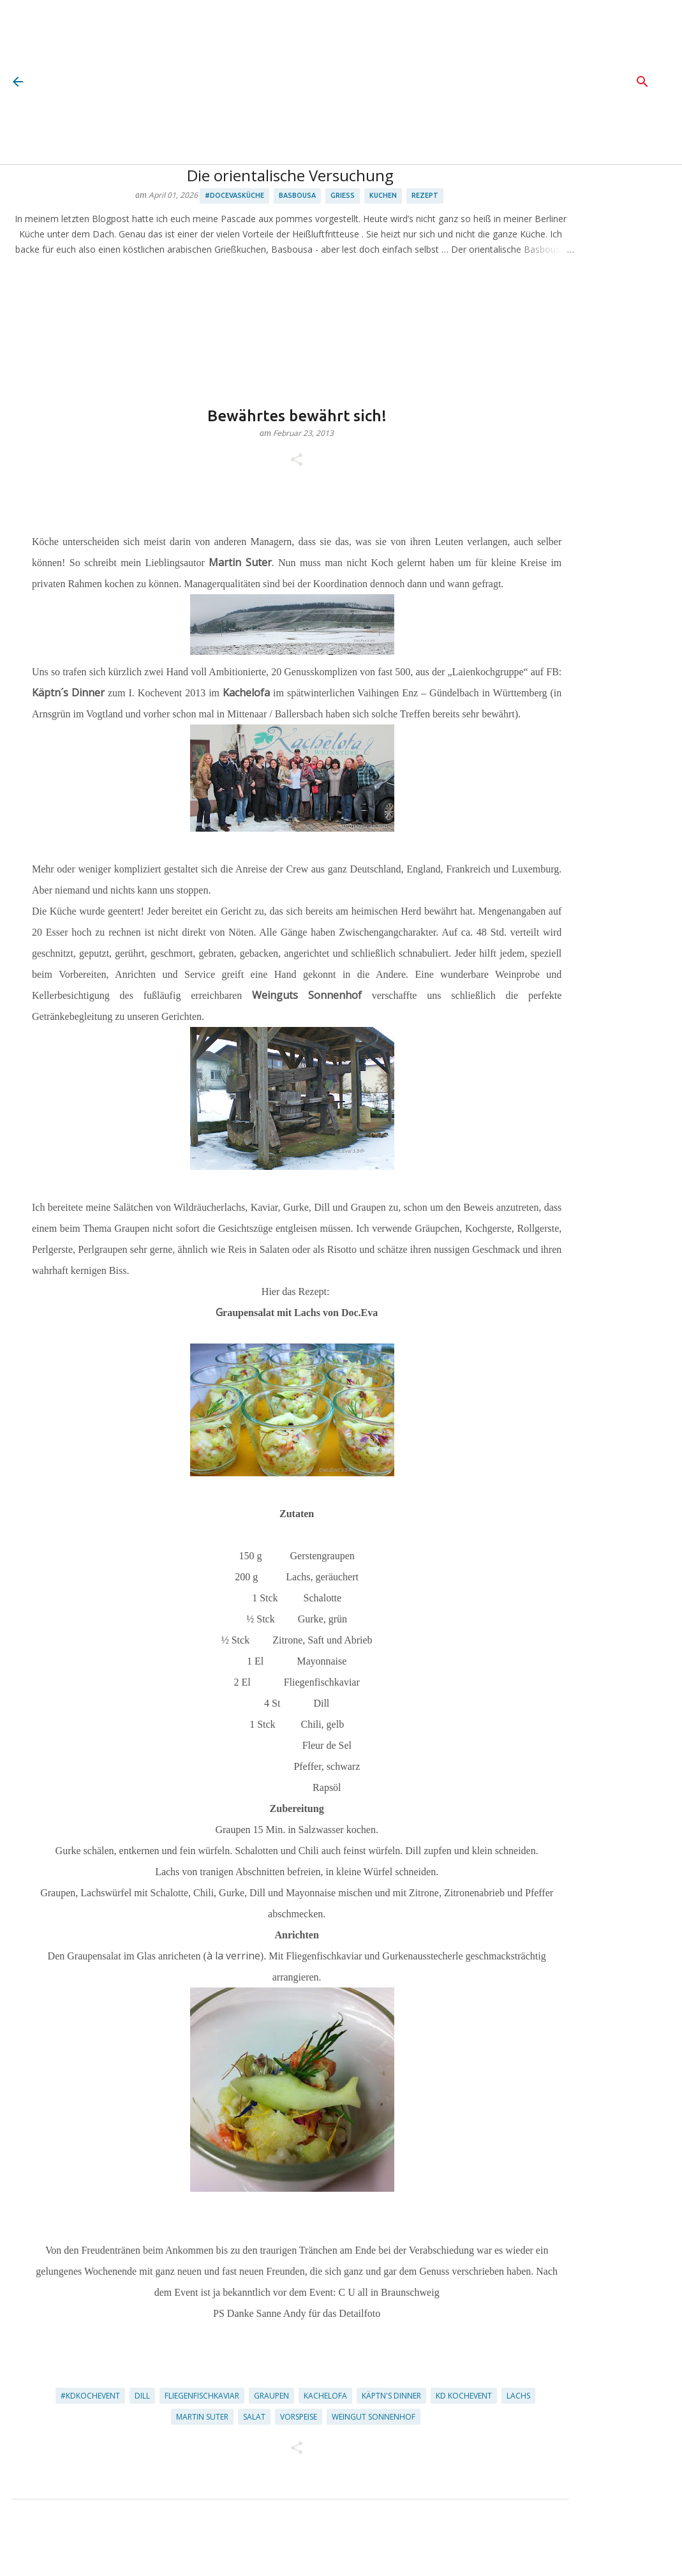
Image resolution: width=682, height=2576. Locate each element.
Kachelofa (325, 2395)
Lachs (518, 2395)
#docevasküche (234, 195)
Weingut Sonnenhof (373, 2416)
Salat (254, 2416)
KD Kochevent (464, 2395)
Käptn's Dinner (391, 2395)
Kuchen (383, 195)
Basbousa (297, 195)
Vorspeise (298, 2416)
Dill (142, 2395)
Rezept (424, 195)
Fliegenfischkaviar (202, 2395)
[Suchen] (642, 81)
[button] (296, 461)
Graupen (271, 2395)
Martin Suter (202, 2416)
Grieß (342, 195)
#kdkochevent (90, 2395)
